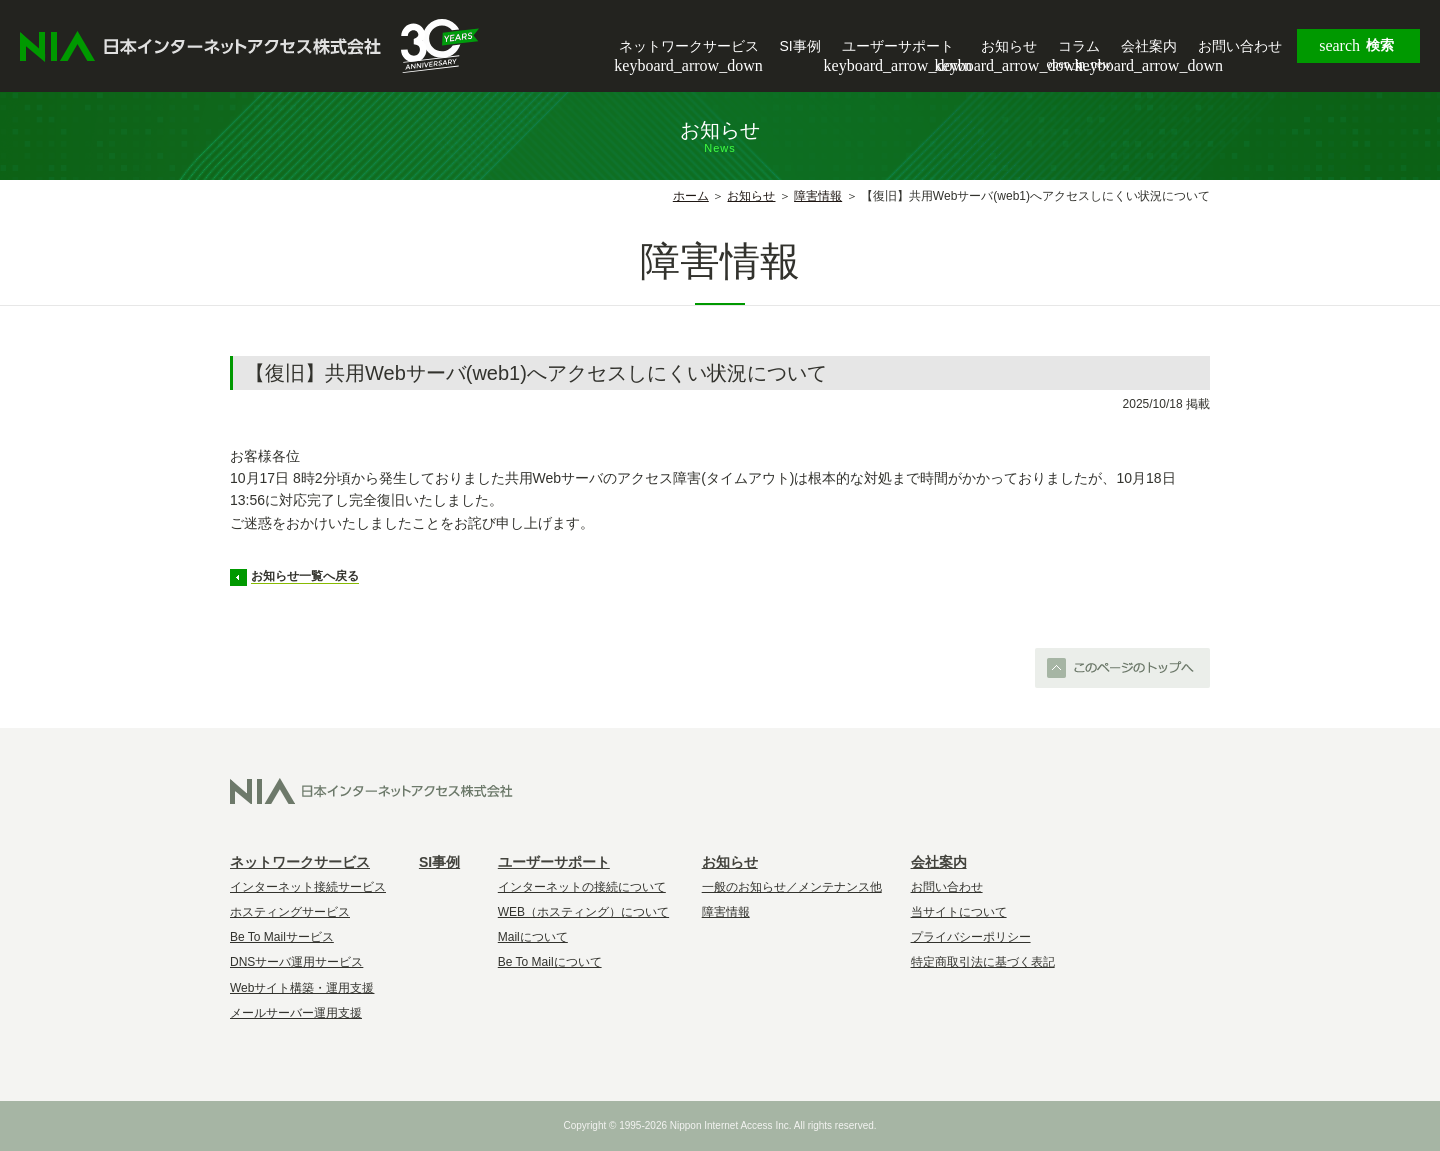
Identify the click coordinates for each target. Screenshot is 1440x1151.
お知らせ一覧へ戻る (305, 576)
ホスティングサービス (290, 912)
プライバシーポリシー (971, 937)
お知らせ (1009, 47)
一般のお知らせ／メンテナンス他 (792, 887)
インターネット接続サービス (308, 887)
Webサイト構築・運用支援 (302, 988)
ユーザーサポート (898, 47)
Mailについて (533, 937)
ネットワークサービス (688, 47)
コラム (1079, 46)
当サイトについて (959, 912)
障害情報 (818, 196)
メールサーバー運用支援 (296, 1013)
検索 (1356, 46)
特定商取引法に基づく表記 (983, 962)
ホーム (691, 196)
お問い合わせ (1240, 46)
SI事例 (800, 46)
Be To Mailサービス (282, 937)
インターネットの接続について (582, 887)
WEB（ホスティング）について (583, 912)
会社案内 (1149, 47)
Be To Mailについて (550, 962)
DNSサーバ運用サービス (296, 962)
